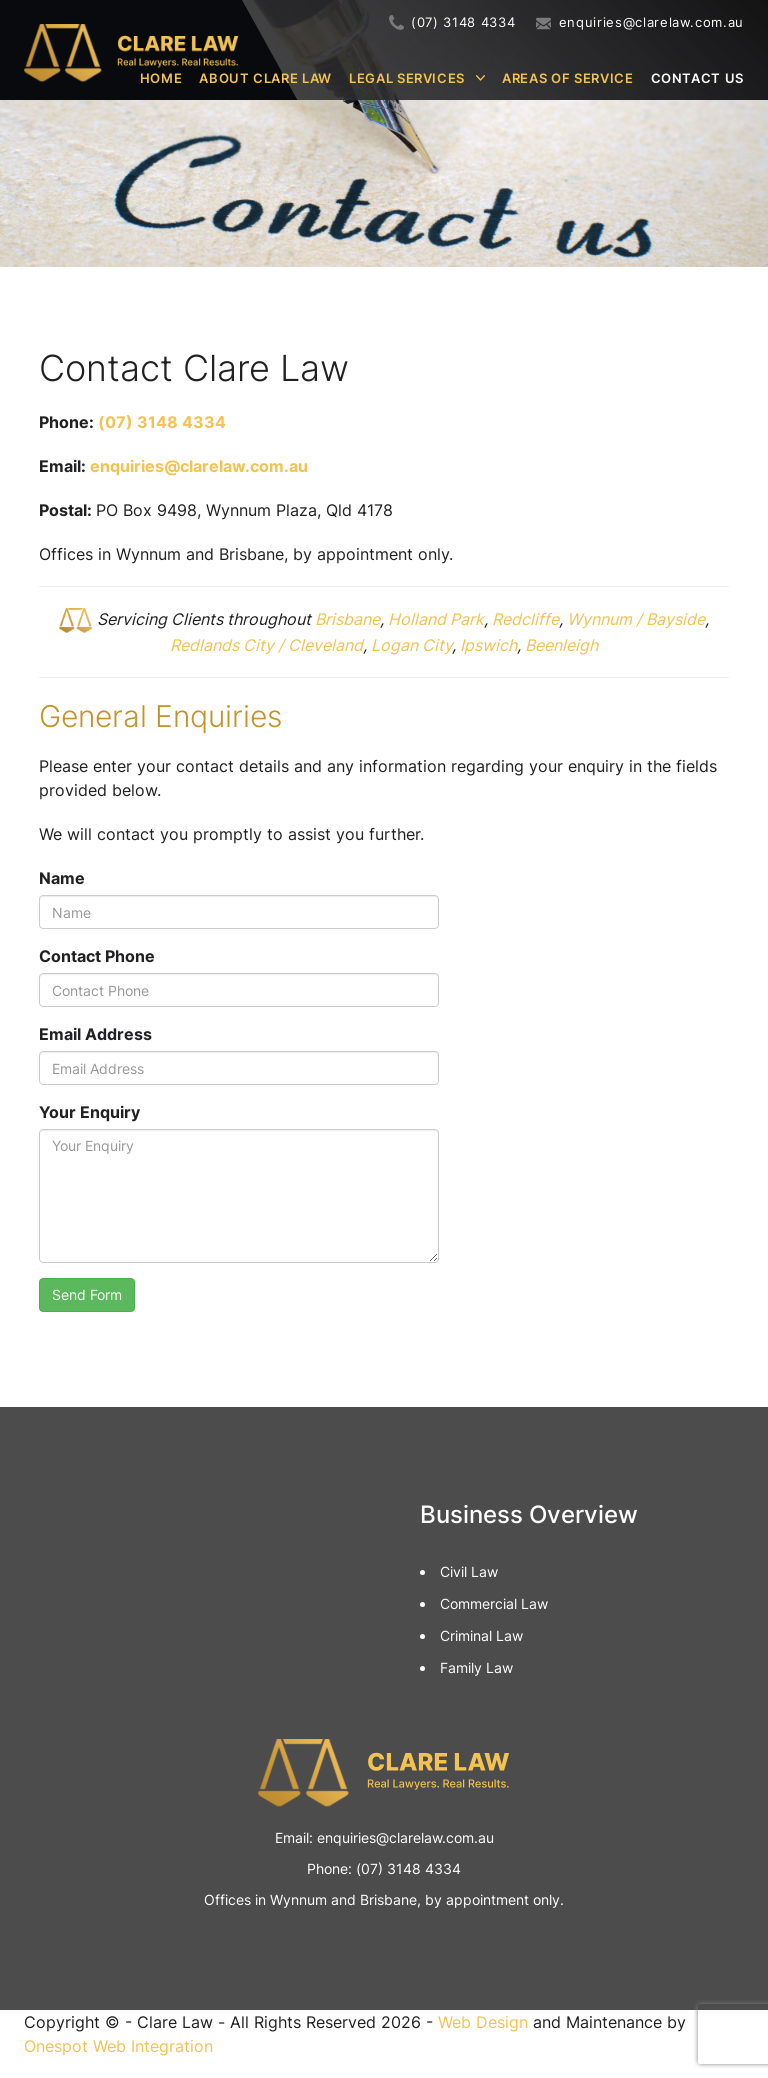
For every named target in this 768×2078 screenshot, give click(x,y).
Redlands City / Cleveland (266, 645)
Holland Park (436, 619)
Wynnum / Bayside (636, 619)
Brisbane (347, 619)
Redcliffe (525, 619)
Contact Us (698, 78)
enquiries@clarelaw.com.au (651, 22)
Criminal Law (481, 1635)
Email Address (95, 1034)
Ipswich (488, 645)
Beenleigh (561, 645)
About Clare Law (265, 78)
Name (62, 878)
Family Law (476, 1667)
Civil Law (469, 1571)
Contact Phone (97, 956)
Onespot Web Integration (118, 2046)
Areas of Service (567, 78)
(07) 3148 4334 (463, 22)
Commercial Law (494, 1603)
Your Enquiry (89, 1112)
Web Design (483, 2022)
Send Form (87, 1294)
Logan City (411, 645)
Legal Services (407, 78)
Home (161, 78)
